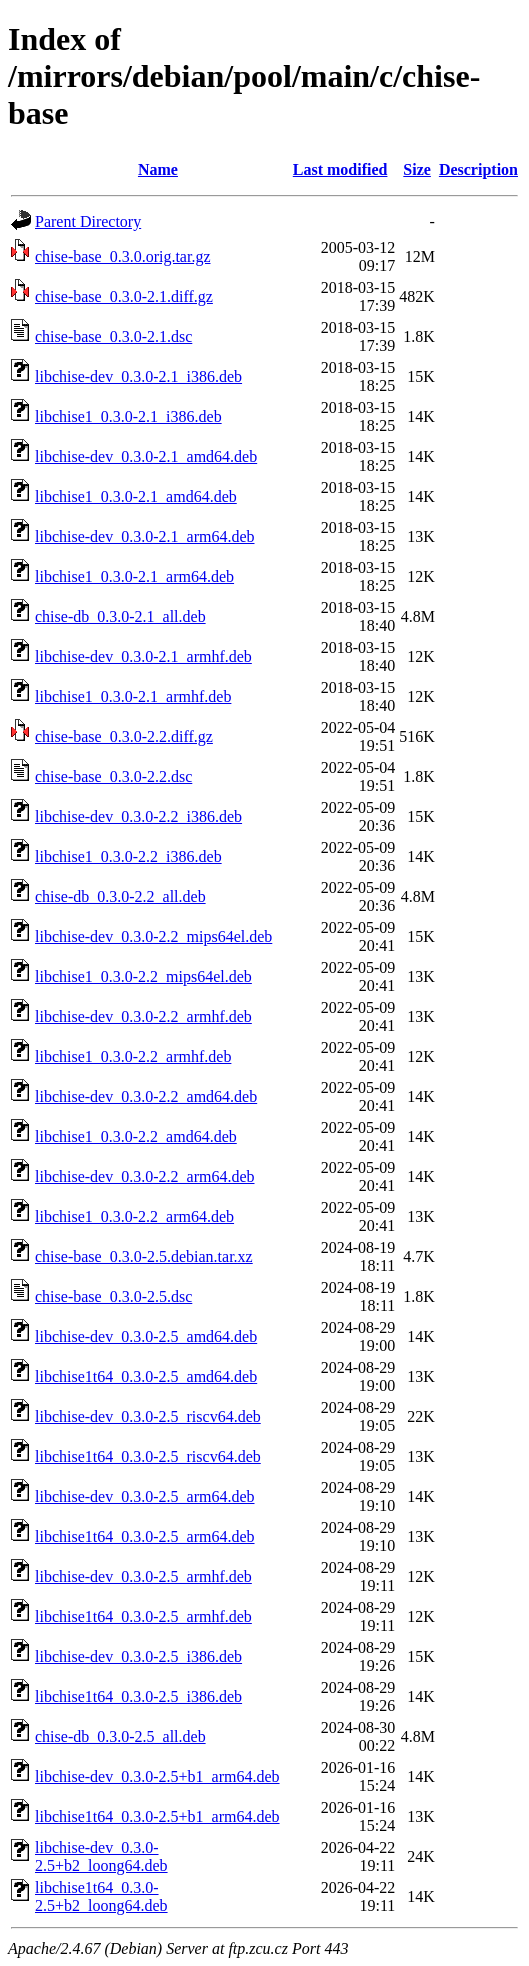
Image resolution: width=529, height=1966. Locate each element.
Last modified (340, 169)
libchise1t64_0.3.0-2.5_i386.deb (138, 1696)
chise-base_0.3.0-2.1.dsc (113, 336)
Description (478, 169)
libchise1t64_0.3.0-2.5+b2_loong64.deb (101, 1896)
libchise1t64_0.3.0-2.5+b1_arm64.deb (157, 1816)
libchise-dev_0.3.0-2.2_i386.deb (138, 816)
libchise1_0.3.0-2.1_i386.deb (128, 416)
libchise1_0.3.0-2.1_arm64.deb (134, 576)
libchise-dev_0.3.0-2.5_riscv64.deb (148, 1416)
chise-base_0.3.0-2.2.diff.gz (124, 736)
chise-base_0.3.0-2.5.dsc (113, 1296)
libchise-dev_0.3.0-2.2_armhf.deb (143, 1016)
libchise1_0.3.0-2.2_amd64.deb (136, 1136)
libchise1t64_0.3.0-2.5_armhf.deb (143, 1616)
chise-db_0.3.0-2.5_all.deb (120, 1736)
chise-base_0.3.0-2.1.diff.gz (124, 296)
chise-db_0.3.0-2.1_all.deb (120, 616)
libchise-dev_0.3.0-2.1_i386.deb (138, 376)
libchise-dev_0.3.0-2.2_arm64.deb (145, 1176)
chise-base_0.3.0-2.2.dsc (113, 776)
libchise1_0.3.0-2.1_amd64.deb (136, 496)
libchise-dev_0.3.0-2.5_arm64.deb (145, 1496)
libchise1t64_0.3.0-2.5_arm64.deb (145, 1536)
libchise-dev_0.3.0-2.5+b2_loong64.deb (101, 1856)
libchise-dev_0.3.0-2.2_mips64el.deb (153, 936)
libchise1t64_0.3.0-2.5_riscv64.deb (148, 1456)
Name (158, 169)
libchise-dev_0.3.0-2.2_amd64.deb (146, 1096)
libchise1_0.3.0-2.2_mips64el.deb (143, 976)
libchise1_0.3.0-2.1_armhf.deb (133, 696)
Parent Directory (88, 221)
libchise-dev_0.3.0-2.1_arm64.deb (145, 536)
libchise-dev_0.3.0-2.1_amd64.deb (146, 456)
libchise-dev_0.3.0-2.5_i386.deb (138, 1656)
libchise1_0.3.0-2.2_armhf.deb (133, 1056)
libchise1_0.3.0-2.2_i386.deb (128, 856)
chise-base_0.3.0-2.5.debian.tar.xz (144, 1256)
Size (417, 169)
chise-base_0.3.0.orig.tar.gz (123, 256)
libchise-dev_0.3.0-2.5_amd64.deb (146, 1336)
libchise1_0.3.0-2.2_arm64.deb (134, 1216)
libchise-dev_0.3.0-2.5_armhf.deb (143, 1576)
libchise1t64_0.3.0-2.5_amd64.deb (146, 1376)
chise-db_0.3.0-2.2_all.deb (120, 896)
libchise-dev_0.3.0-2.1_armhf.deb (143, 656)
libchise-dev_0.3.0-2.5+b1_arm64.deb (157, 1776)
